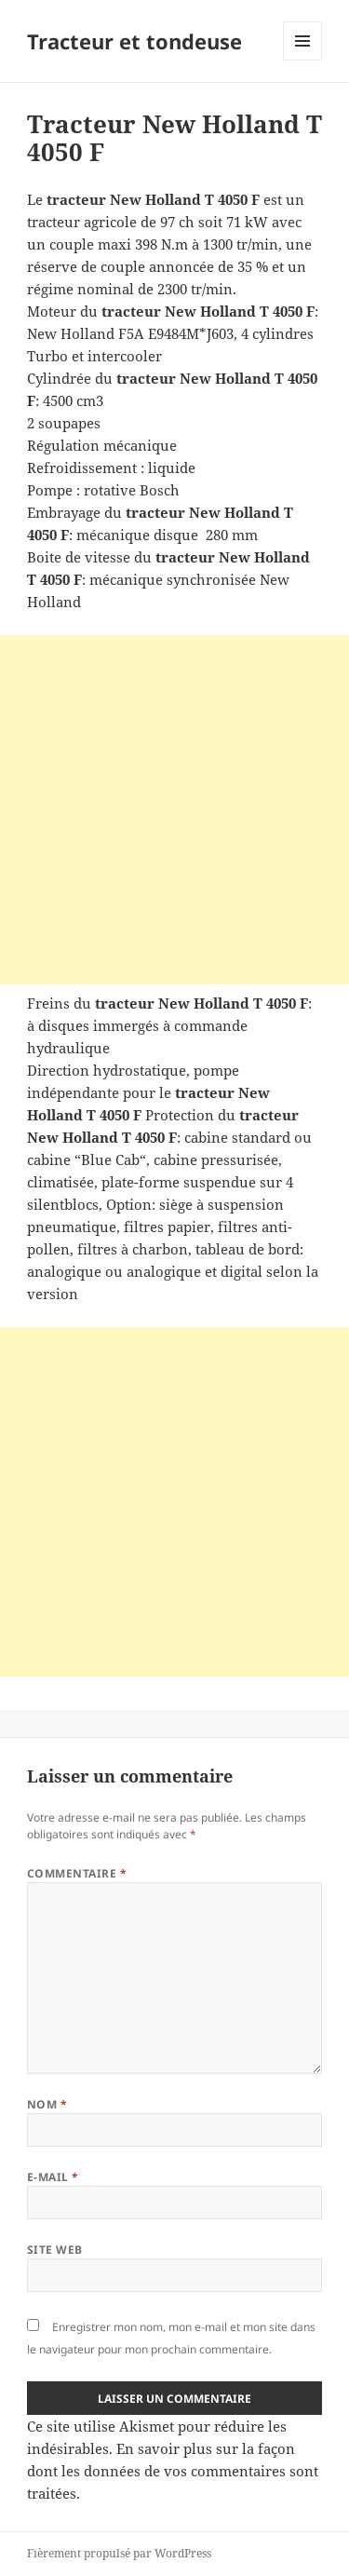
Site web (55, 2249)
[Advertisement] (174, 809)
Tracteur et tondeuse (134, 41)
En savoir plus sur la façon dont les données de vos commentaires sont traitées (172, 2470)
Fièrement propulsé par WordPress (119, 2553)
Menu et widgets (303, 60)
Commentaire (77, 1873)
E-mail (53, 2177)
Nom (47, 2104)
